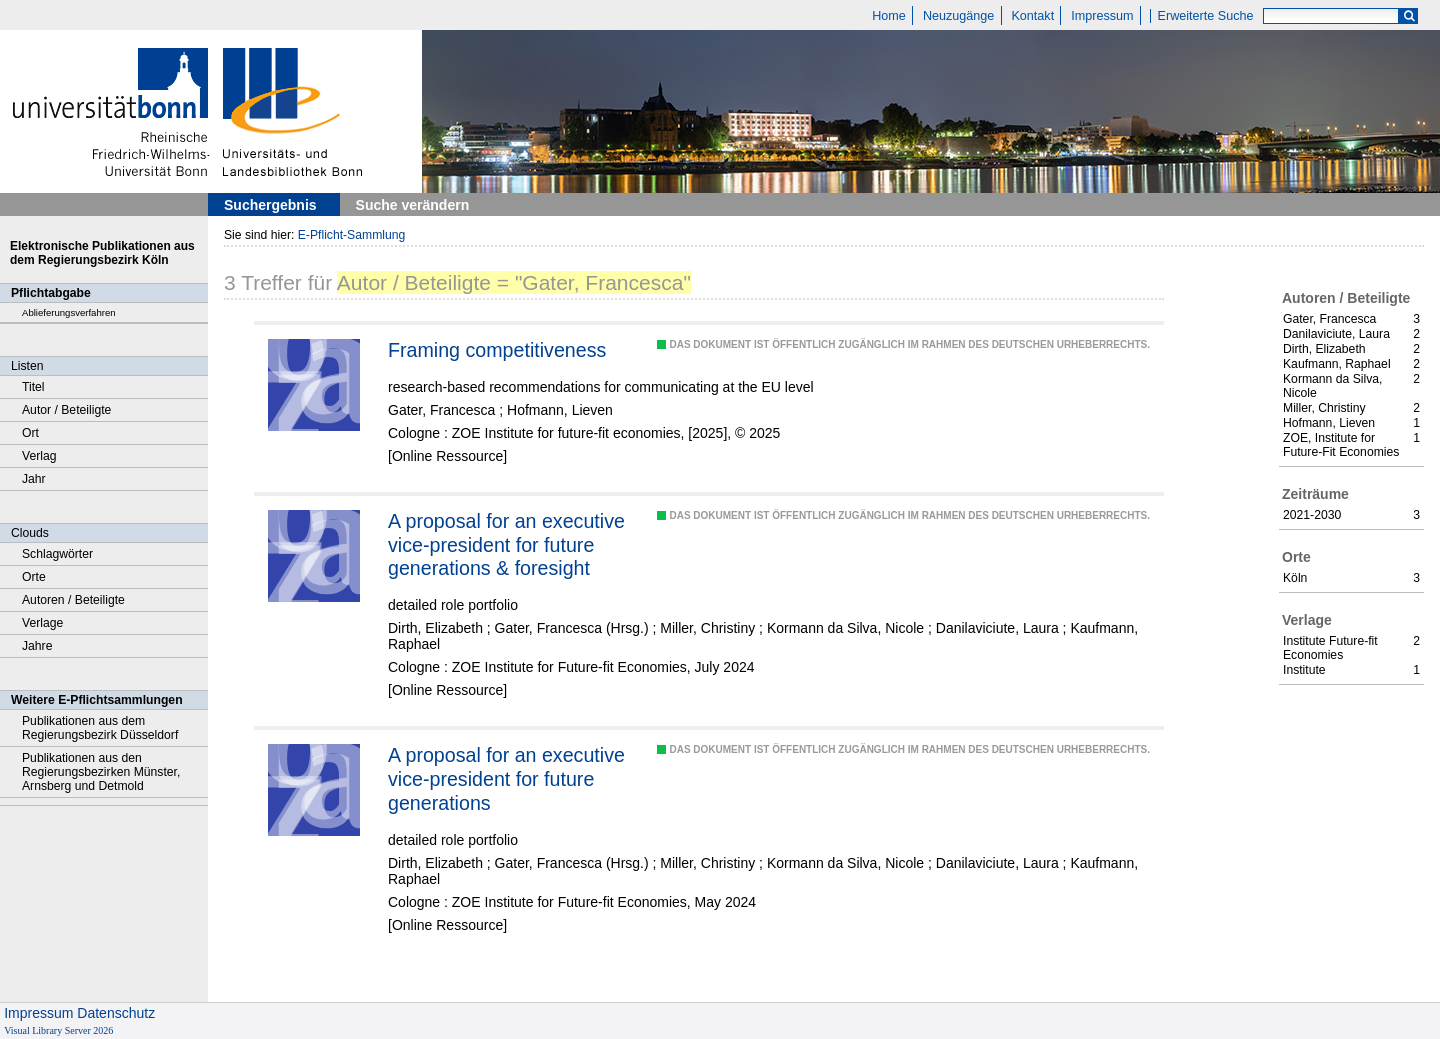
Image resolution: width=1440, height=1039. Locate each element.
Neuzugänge (958, 16)
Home (889, 16)
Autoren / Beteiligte (73, 600)
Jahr (34, 479)
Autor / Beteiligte (66, 410)
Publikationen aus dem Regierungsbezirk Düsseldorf (100, 728)
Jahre (37, 646)
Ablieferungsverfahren (69, 312)
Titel (33, 387)
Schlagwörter (57, 554)
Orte (34, 577)
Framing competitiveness (497, 350)
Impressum (1102, 16)
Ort (30, 433)
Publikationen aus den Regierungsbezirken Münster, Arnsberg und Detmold (101, 772)
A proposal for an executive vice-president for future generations (506, 778)
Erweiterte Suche (1206, 16)
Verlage (42, 623)
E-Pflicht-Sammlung (352, 235)
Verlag (39, 456)
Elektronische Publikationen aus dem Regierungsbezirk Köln (102, 253)
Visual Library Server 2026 (58, 1030)
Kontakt (1032, 16)
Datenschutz (116, 1013)
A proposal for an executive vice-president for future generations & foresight (506, 544)
